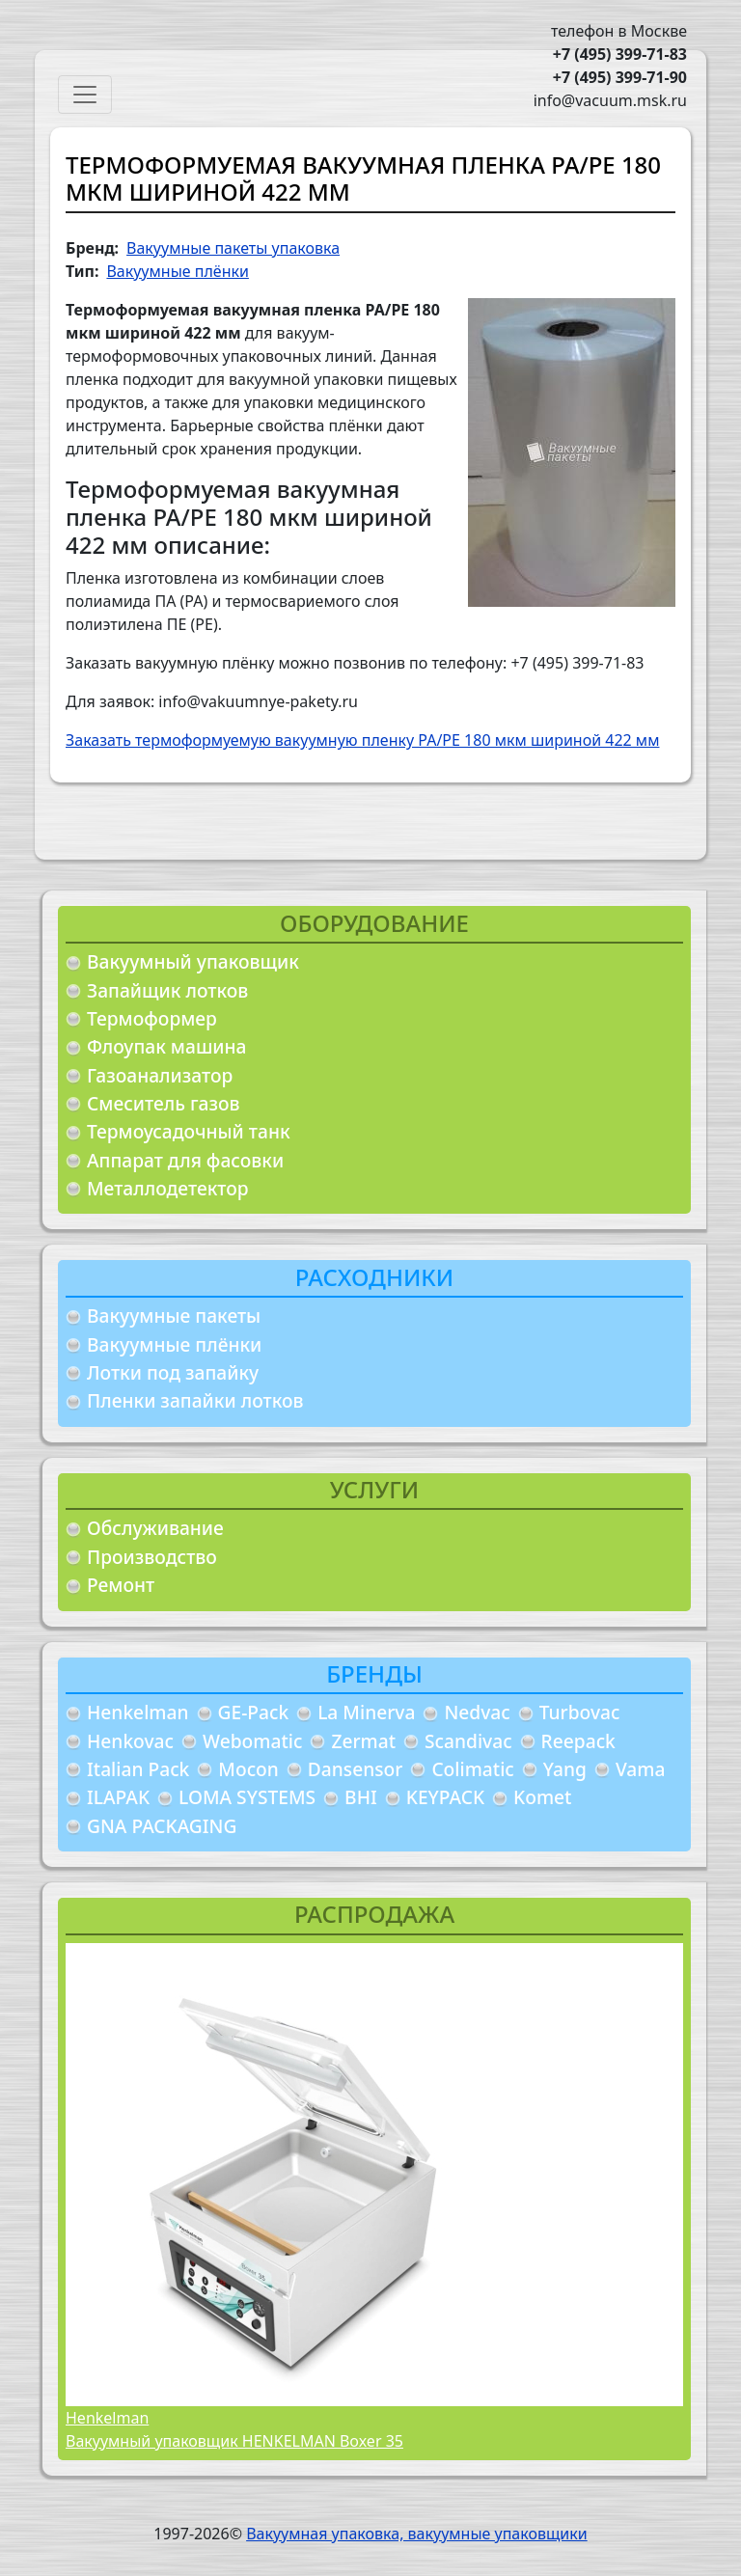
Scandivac (468, 1741)
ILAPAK (118, 1797)
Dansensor (355, 1769)
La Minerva (366, 1712)
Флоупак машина (167, 1046)
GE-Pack (253, 1712)
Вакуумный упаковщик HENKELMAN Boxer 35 (234, 2441)
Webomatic (252, 1741)
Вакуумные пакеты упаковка (233, 248)
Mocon (248, 1769)
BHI (360, 1797)
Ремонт (120, 1585)
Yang (565, 1769)
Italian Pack (138, 1769)
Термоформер (152, 1018)
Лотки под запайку (173, 1372)
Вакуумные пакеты (174, 1315)
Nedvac (476, 1712)
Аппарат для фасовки (185, 1160)
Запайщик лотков (167, 990)
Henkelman (138, 1712)
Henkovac (130, 1741)
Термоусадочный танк (188, 1131)
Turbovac (579, 1712)
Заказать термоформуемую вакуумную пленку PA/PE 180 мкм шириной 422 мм (362, 740)
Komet (542, 1797)
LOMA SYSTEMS (247, 1797)
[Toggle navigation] (85, 94)
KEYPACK (445, 1797)
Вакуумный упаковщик (193, 961)
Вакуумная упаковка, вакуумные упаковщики (417, 2533)
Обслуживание (155, 1528)
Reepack (578, 1741)
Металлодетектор (168, 1188)
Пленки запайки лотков (195, 1400)
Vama (641, 1769)
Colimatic (472, 1769)
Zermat (363, 1741)
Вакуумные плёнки (174, 1344)
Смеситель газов (163, 1103)
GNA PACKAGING (161, 1826)
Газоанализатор (160, 1075)
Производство (152, 1557)
